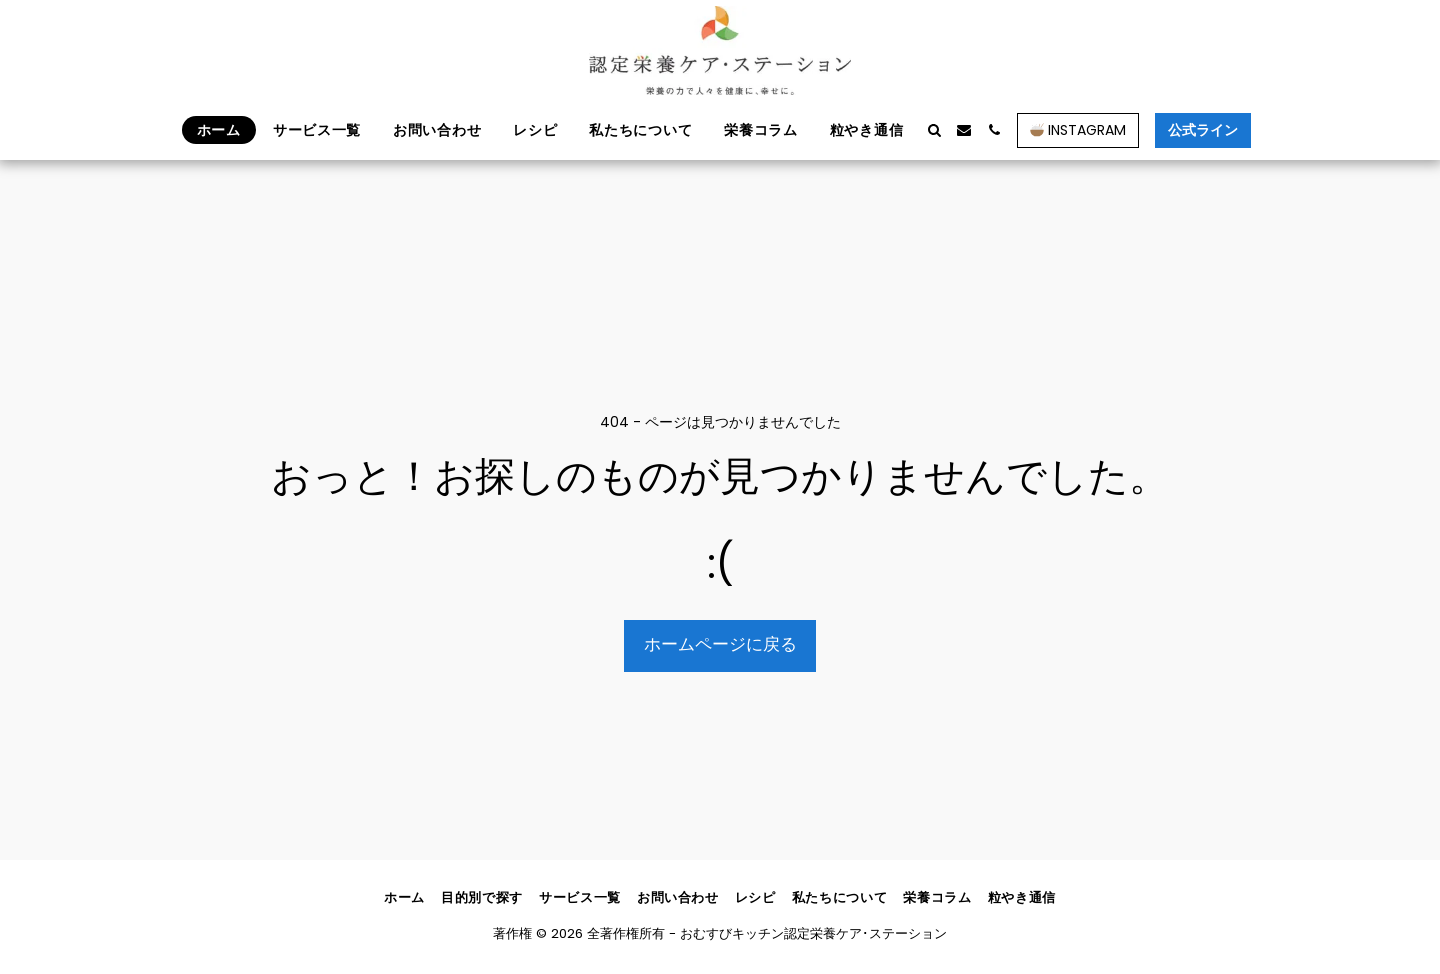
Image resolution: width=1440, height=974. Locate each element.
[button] (934, 130)
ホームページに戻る (720, 644)
